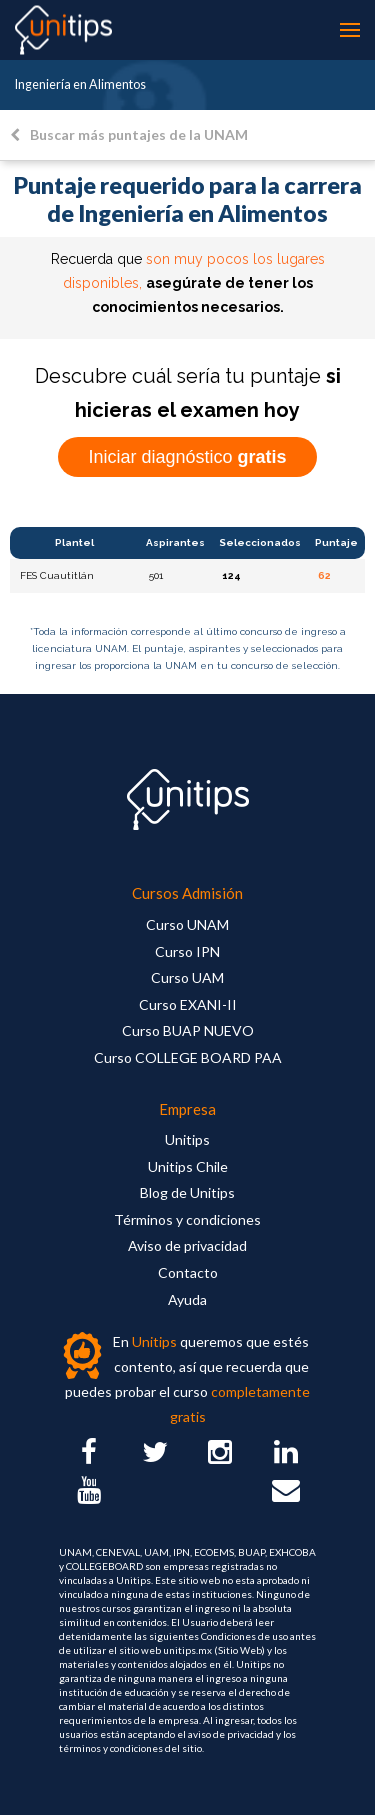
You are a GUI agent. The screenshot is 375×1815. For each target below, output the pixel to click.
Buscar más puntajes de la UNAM (129, 134)
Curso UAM (187, 977)
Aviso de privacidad (187, 1245)
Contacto (188, 1272)
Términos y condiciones (187, 1219)
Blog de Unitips (187, 1192)
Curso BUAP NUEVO (188, 1030)
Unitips (187, 1139)
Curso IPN (187, 951)
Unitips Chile (188, 1166)
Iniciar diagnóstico (187, 457)
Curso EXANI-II (188, 1004)
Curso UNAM (187, 924)
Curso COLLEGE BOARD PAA (188, 1057)
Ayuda (187, 1299)
